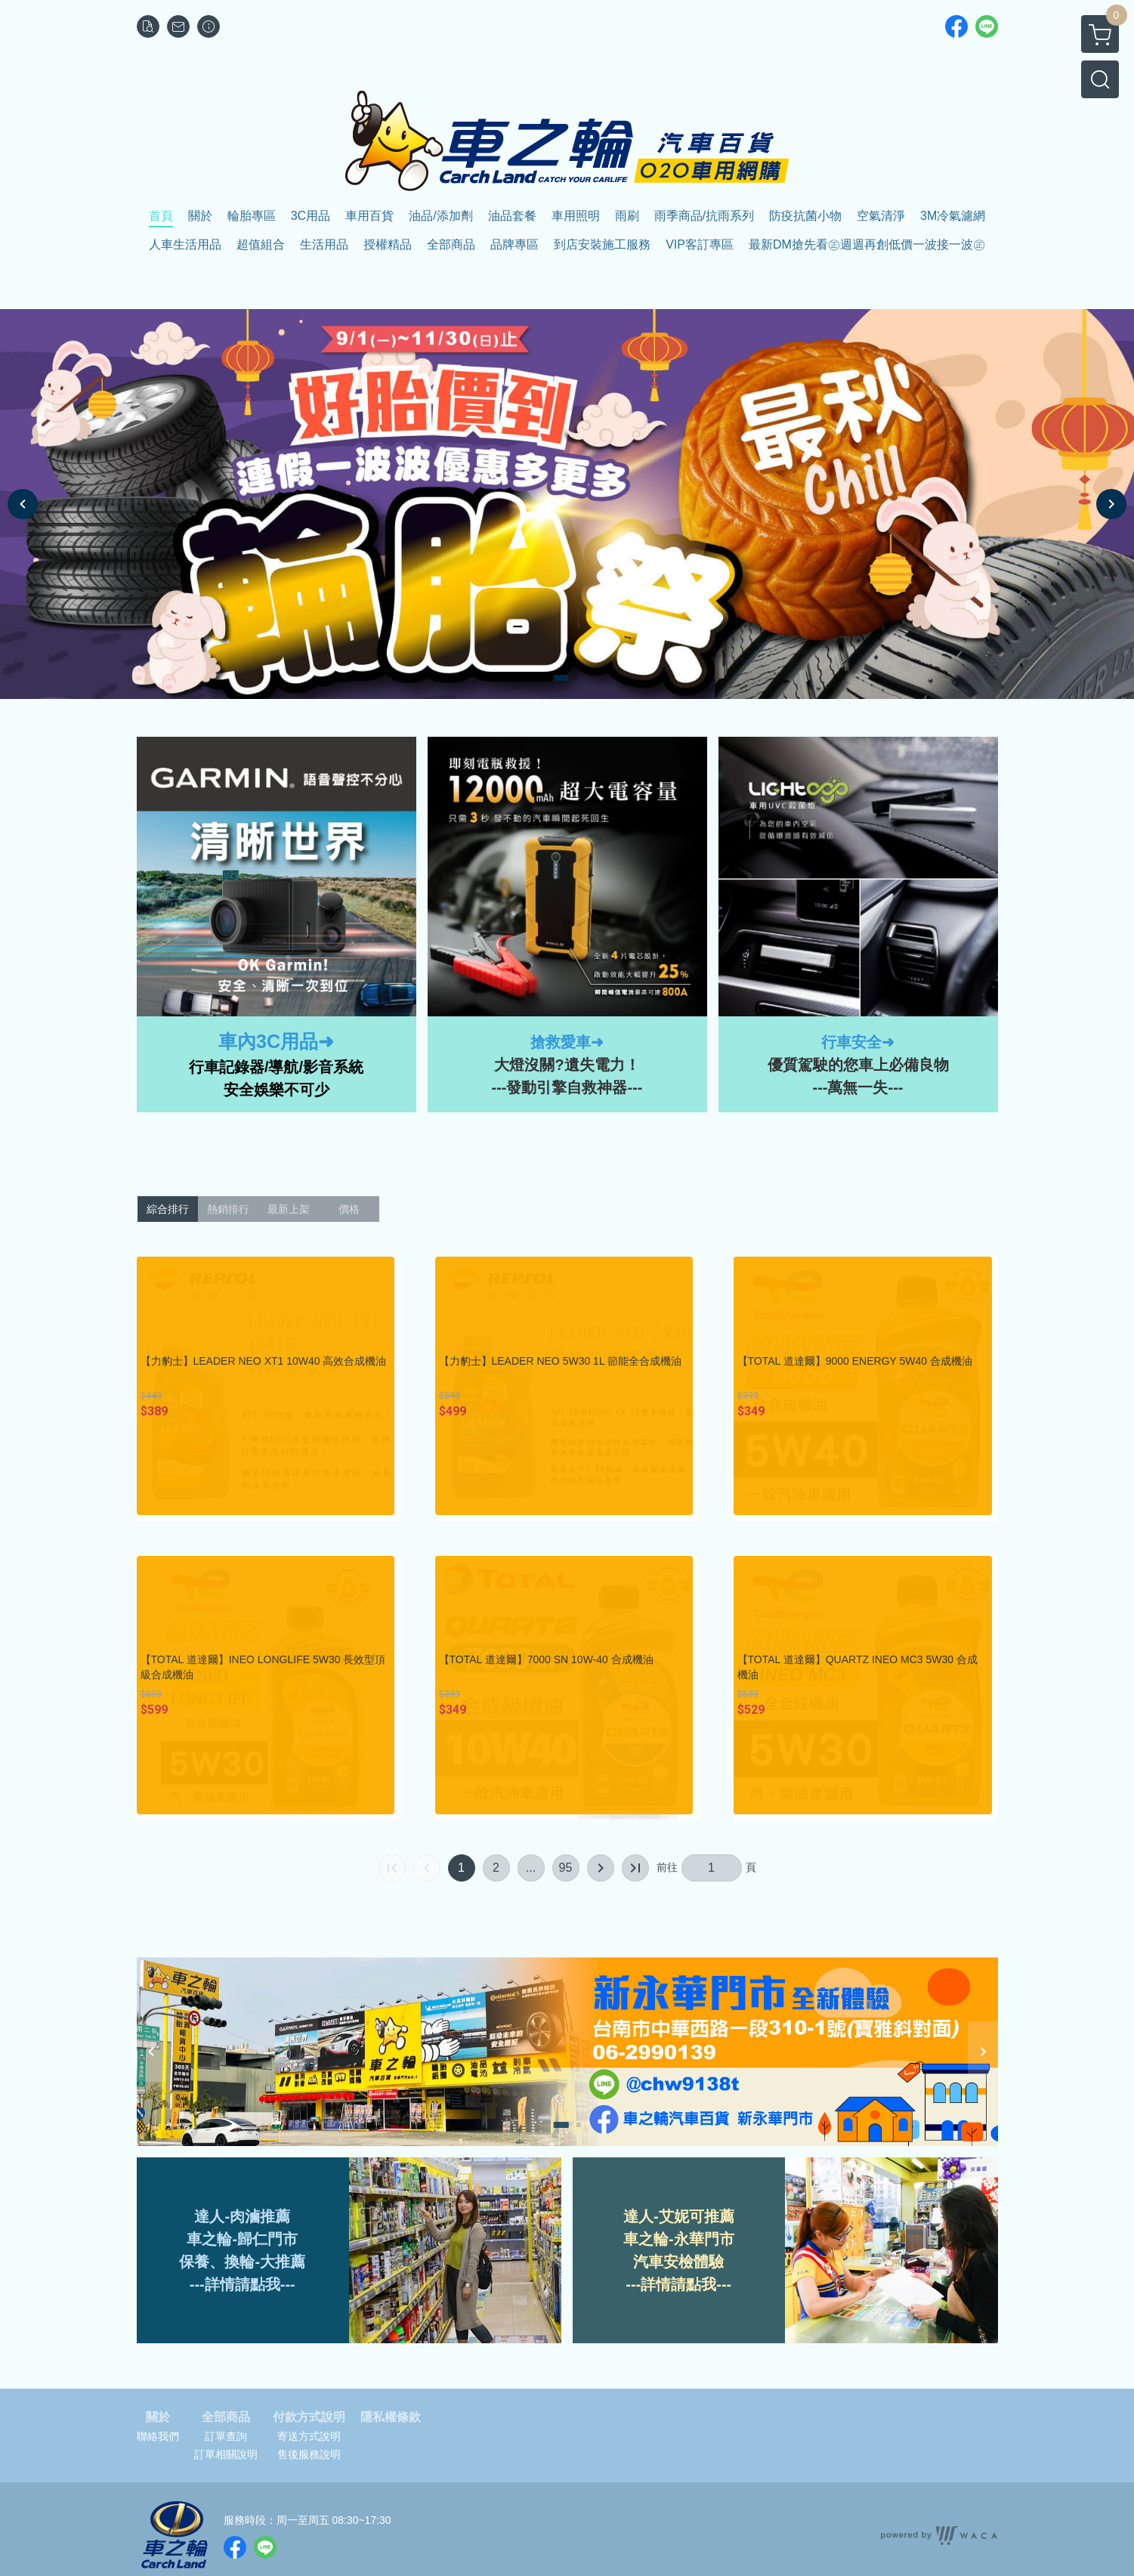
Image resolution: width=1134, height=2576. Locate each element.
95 (566, 1867)
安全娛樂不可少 (276, 1089)
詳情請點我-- (247, 2284)
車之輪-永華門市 (678, 2239)
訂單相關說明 (226, 2454)
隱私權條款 (390, 2417)
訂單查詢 (226, 2436)
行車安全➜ (858, 1042)
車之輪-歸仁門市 (242, 2239)
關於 (158, 2417)
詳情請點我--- (686, 2284)
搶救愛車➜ (567, 1042)
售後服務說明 (309, 2454)
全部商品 (226, 2417)
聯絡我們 (158, 2436)
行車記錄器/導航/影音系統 (276, 1067)
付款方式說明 (309, 2417)
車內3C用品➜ (276, 1041)
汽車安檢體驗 (678, 2261)
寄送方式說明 (309, 2436)
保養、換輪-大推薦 (242, 2261)
